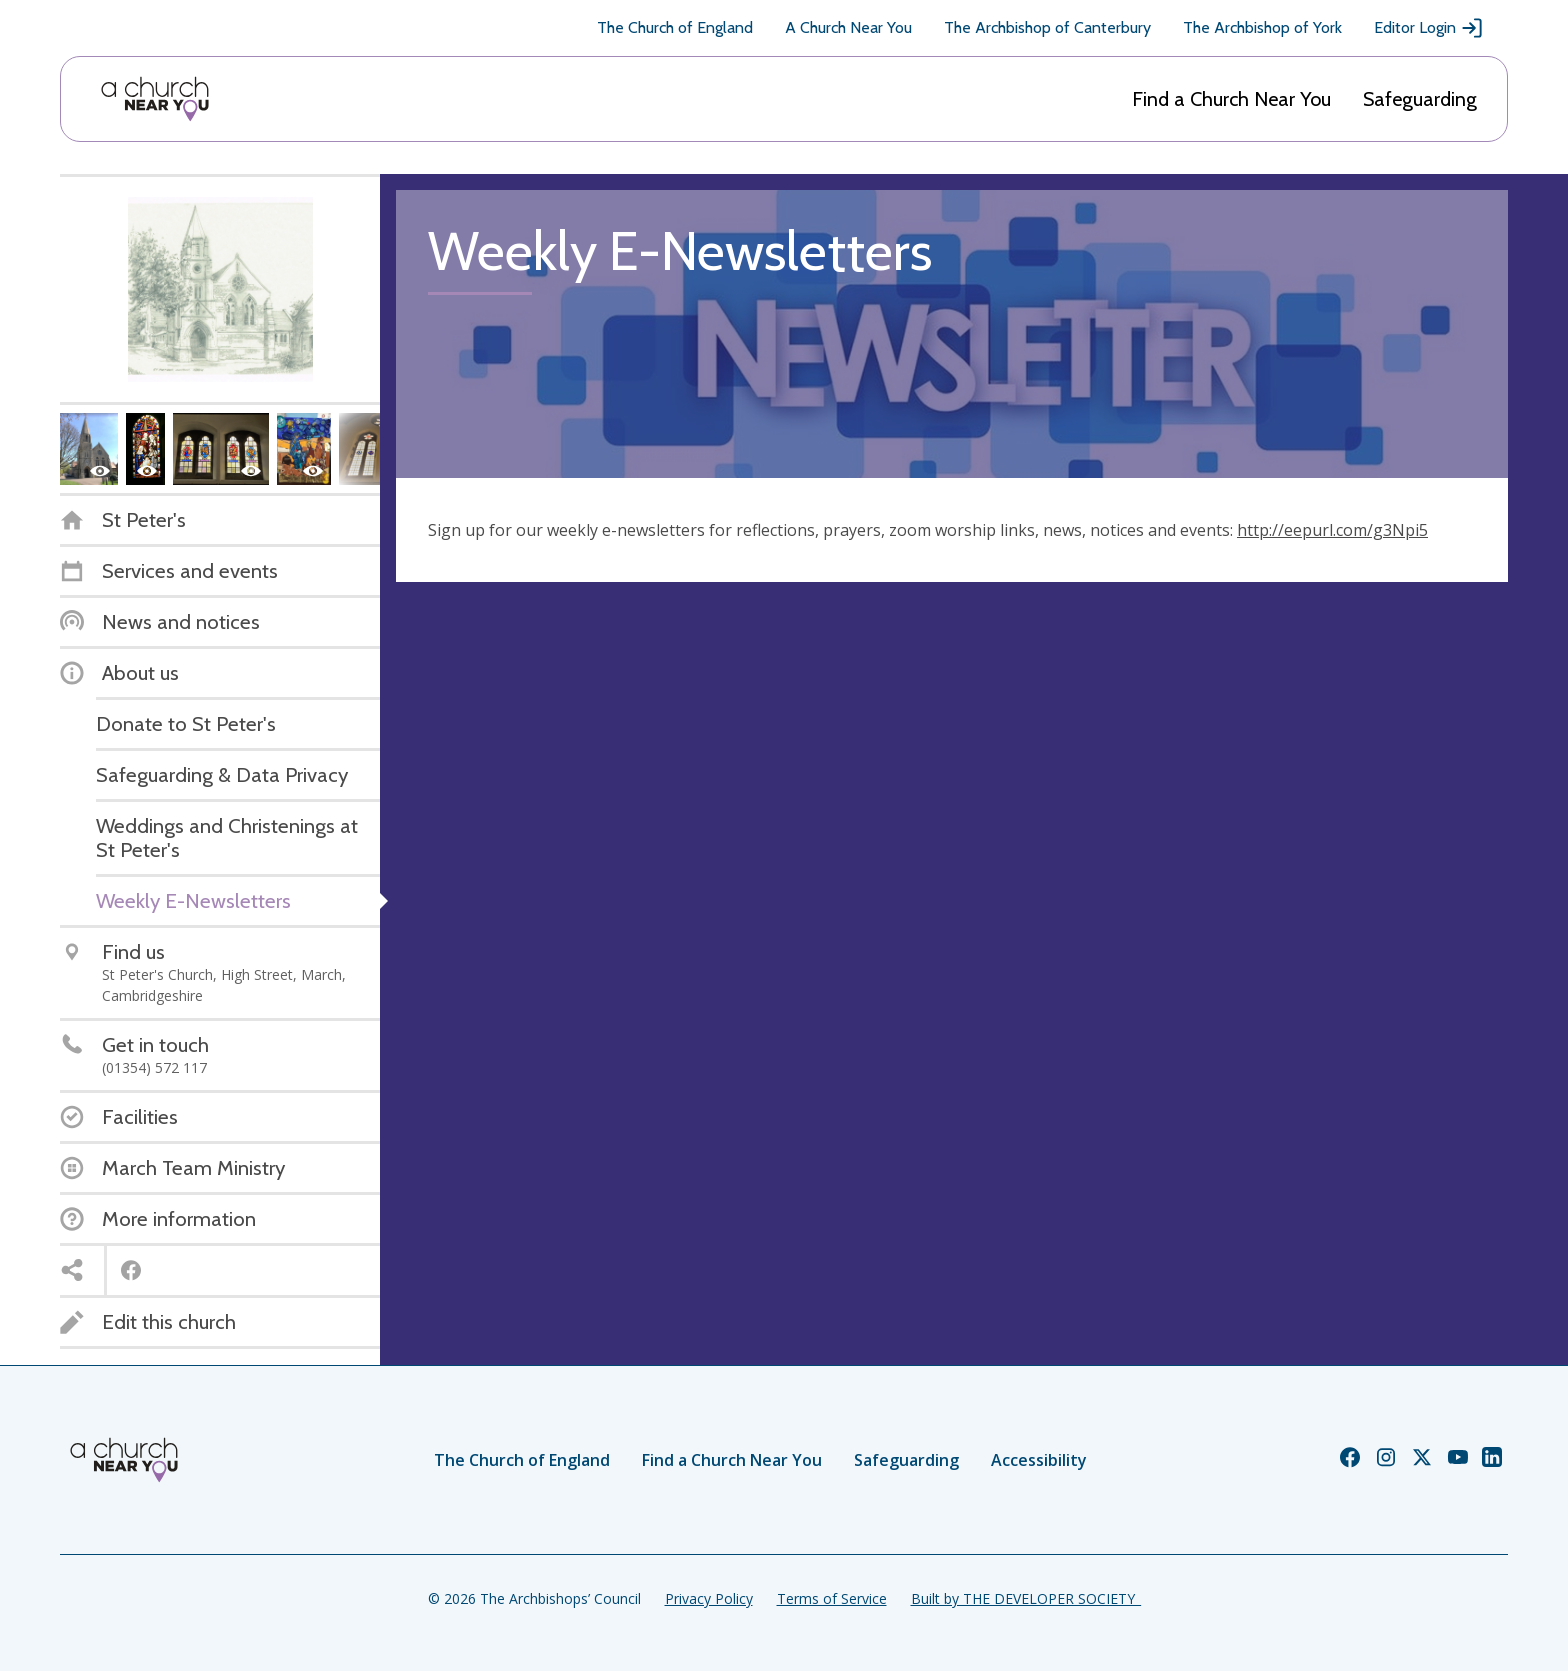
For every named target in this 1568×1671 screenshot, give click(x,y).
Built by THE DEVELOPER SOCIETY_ (1026, 1598)
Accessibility (1039, 1460)
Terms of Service (832, 1598)
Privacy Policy (709, 1598)
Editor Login (1429, 28)
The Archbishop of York (1262, 27)
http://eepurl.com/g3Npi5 (1332, 530)
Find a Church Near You (1231, 99)
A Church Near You (848, 27)
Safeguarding (1420, 99)
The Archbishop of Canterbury (1047, 27)
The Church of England (675, 27)
